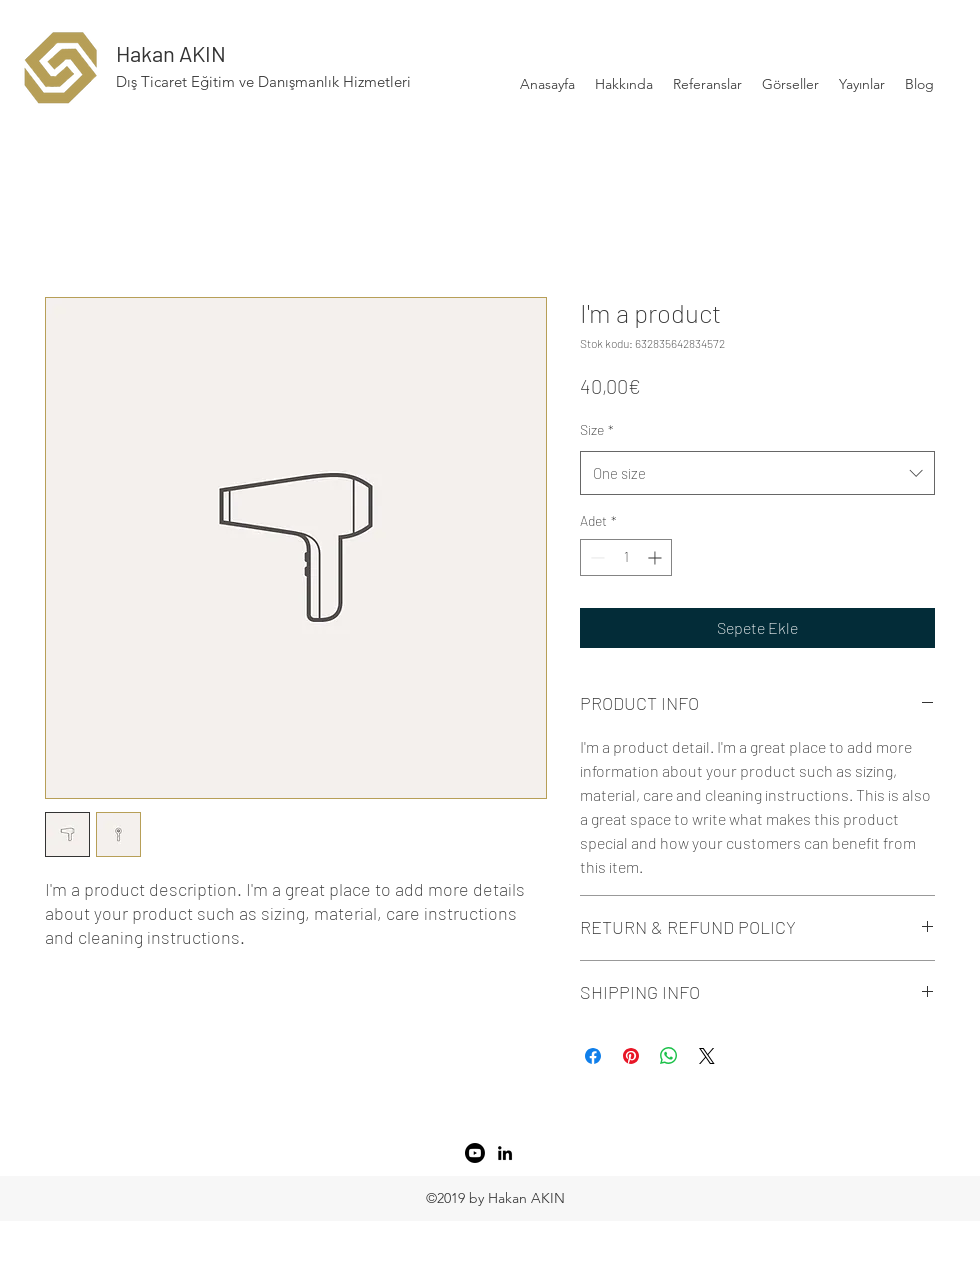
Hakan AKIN (171, 53)
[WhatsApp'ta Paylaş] (669, 1056)
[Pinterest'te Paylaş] (631, 1056)
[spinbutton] (626, 557)
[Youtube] (475, 1153)
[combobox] (757, 473)
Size (597, 429)
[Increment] (656, 557)
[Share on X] (707, 1056)
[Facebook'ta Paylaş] (593, 1056)
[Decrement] (595, 557)
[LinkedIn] (505, 1153)
